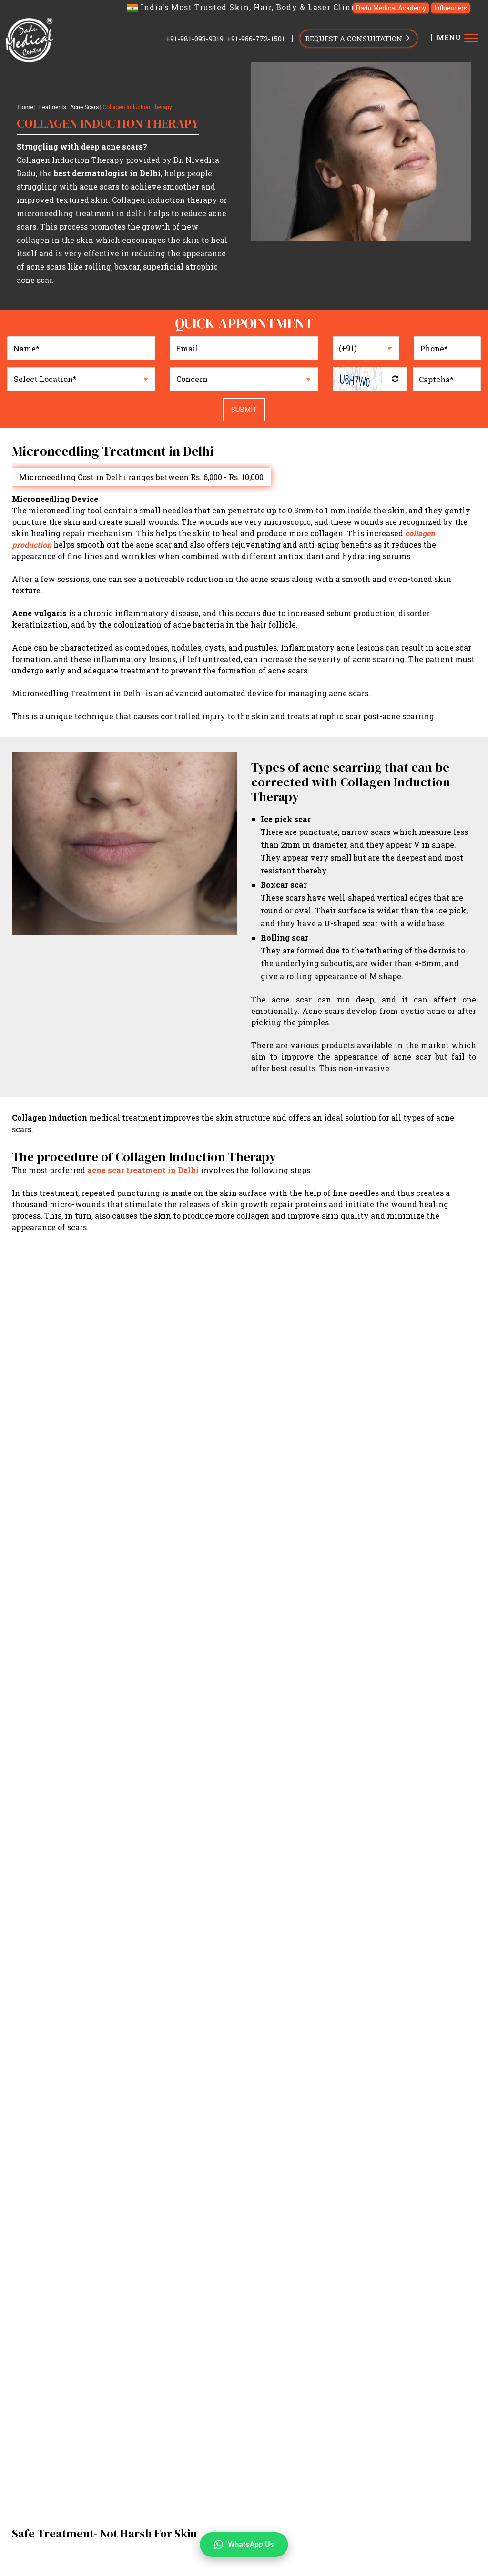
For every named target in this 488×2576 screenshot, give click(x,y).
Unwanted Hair (402, 2372)
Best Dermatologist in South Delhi (251, 2327)
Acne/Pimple (156, 2372)
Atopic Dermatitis (163, 2451)
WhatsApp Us (244, 2544)
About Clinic (326, 2304)
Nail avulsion (156, 2474)
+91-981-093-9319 (195, 38)
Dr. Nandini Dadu (278, 2304)
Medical (149, 2437)
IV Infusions (406, 2383)
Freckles (444, 2383)
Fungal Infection (196, 2462)
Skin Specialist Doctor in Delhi (175, 2338)
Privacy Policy (250, 2151)
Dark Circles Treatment (173, 2541)
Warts (241, 2451)
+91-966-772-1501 (256, 38)
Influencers (450, 8)
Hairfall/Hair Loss (341, 2372)
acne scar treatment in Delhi (143, 1170)
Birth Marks (391, 2474)
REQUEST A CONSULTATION (358, 37)
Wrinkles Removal (165, 2530)
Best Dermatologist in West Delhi (354, 2327)
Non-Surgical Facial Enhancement (323, 2383)
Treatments (51, 107)
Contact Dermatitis (233, 2474)
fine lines (392, 2530)
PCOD (278, 2474)
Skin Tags (179, 2485)
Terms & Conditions (351, 2151)
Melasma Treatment (303, 2518)
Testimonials (443, 2304)
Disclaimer (291, 2151)
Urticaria (149, 2462)
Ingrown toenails (426, 2451)
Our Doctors (173, 2304)
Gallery (142, 2315)
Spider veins (347, 2485)
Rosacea (316, 2462)
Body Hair (393, 2541)
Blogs (404, 2315)
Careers (352, 2315)
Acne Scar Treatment (229, 2518)
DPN (369, 2462)
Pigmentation (282, 2372)
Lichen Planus (439, 2474)
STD (433, 2462)
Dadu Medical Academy (391, 8)
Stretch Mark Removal (334, 2541)
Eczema (146, 2485)
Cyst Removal (275, 2485)
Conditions (152, 2418)
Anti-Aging (449, 2372)
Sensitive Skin (224, 2485)
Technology (231, 2315)
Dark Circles (154, 2383)
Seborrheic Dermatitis (329, 2474)
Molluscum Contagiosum (296, 2451)
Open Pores (171, 2518)
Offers (380, 2315)
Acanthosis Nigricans (263, 2462)
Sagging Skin (223, 2530)
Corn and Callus (368, 2451)
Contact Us (31, 2473)
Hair (142, 2560)
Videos (197, 2315)
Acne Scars (84, 107)
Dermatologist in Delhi (164, 2327)
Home (25, 107)
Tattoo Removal (159, 2395)
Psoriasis (212, 2451)
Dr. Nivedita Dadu (222, 2304)
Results (170, 2315)
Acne (190, 2474)
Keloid (312, 2485)
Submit (244, 409)
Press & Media (275, 2315)
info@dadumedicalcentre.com (55, 2571)
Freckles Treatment (339, 2530)
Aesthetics (155, 2504)
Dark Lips (194, 2383)
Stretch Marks (238, 2383)
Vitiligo (346, 2462)
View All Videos (244, 1745)
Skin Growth (401, 2462)
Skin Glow (238, 2372)
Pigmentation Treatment (384, 2518)
